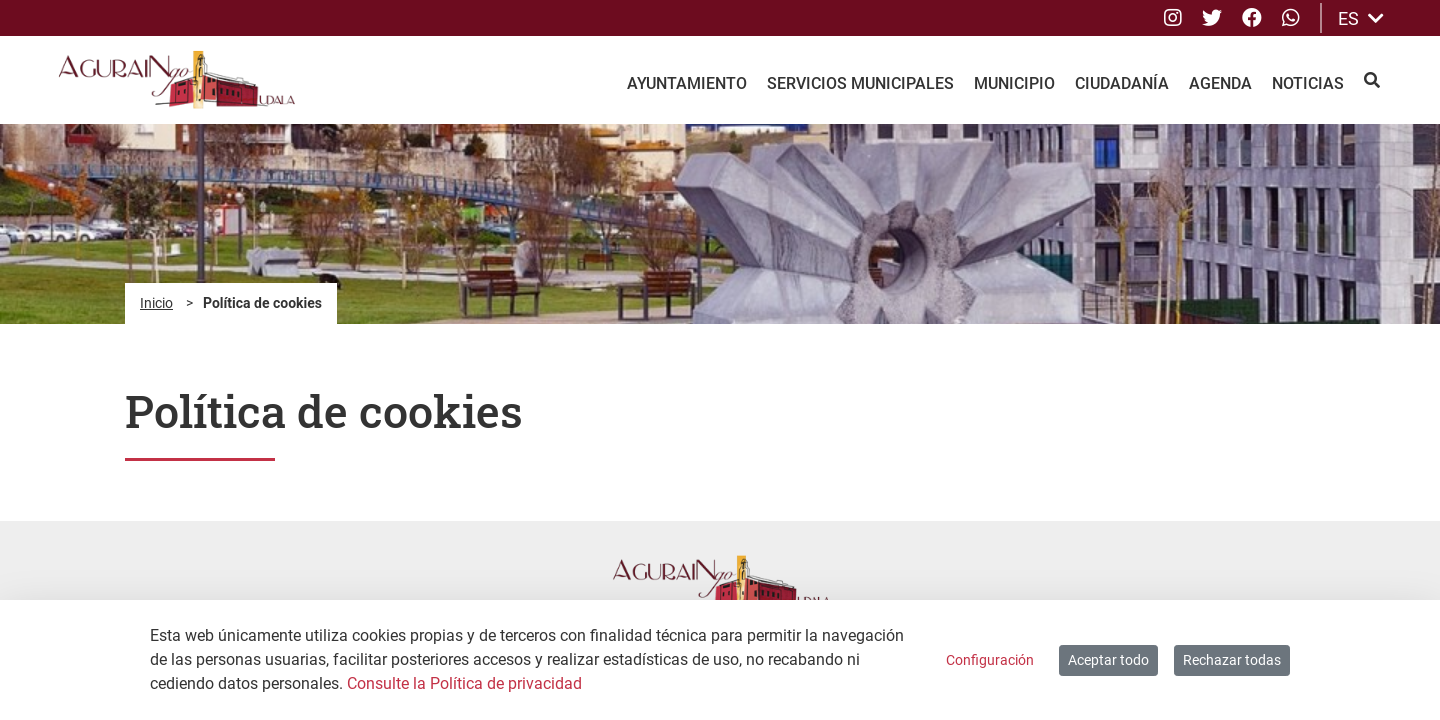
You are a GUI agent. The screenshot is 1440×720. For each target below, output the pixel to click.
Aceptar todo (1108, 660)
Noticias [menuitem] (1308, 83)
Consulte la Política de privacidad (464, 683)
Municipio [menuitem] (1014, 83)
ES (1361, 18)
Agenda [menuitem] (1220, 83)
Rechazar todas (1232, 660)
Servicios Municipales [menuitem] (860, 83)
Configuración (990, 660)
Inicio (156, 303)
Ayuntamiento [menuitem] (687, 83)
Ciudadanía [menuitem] (1122, 83)
